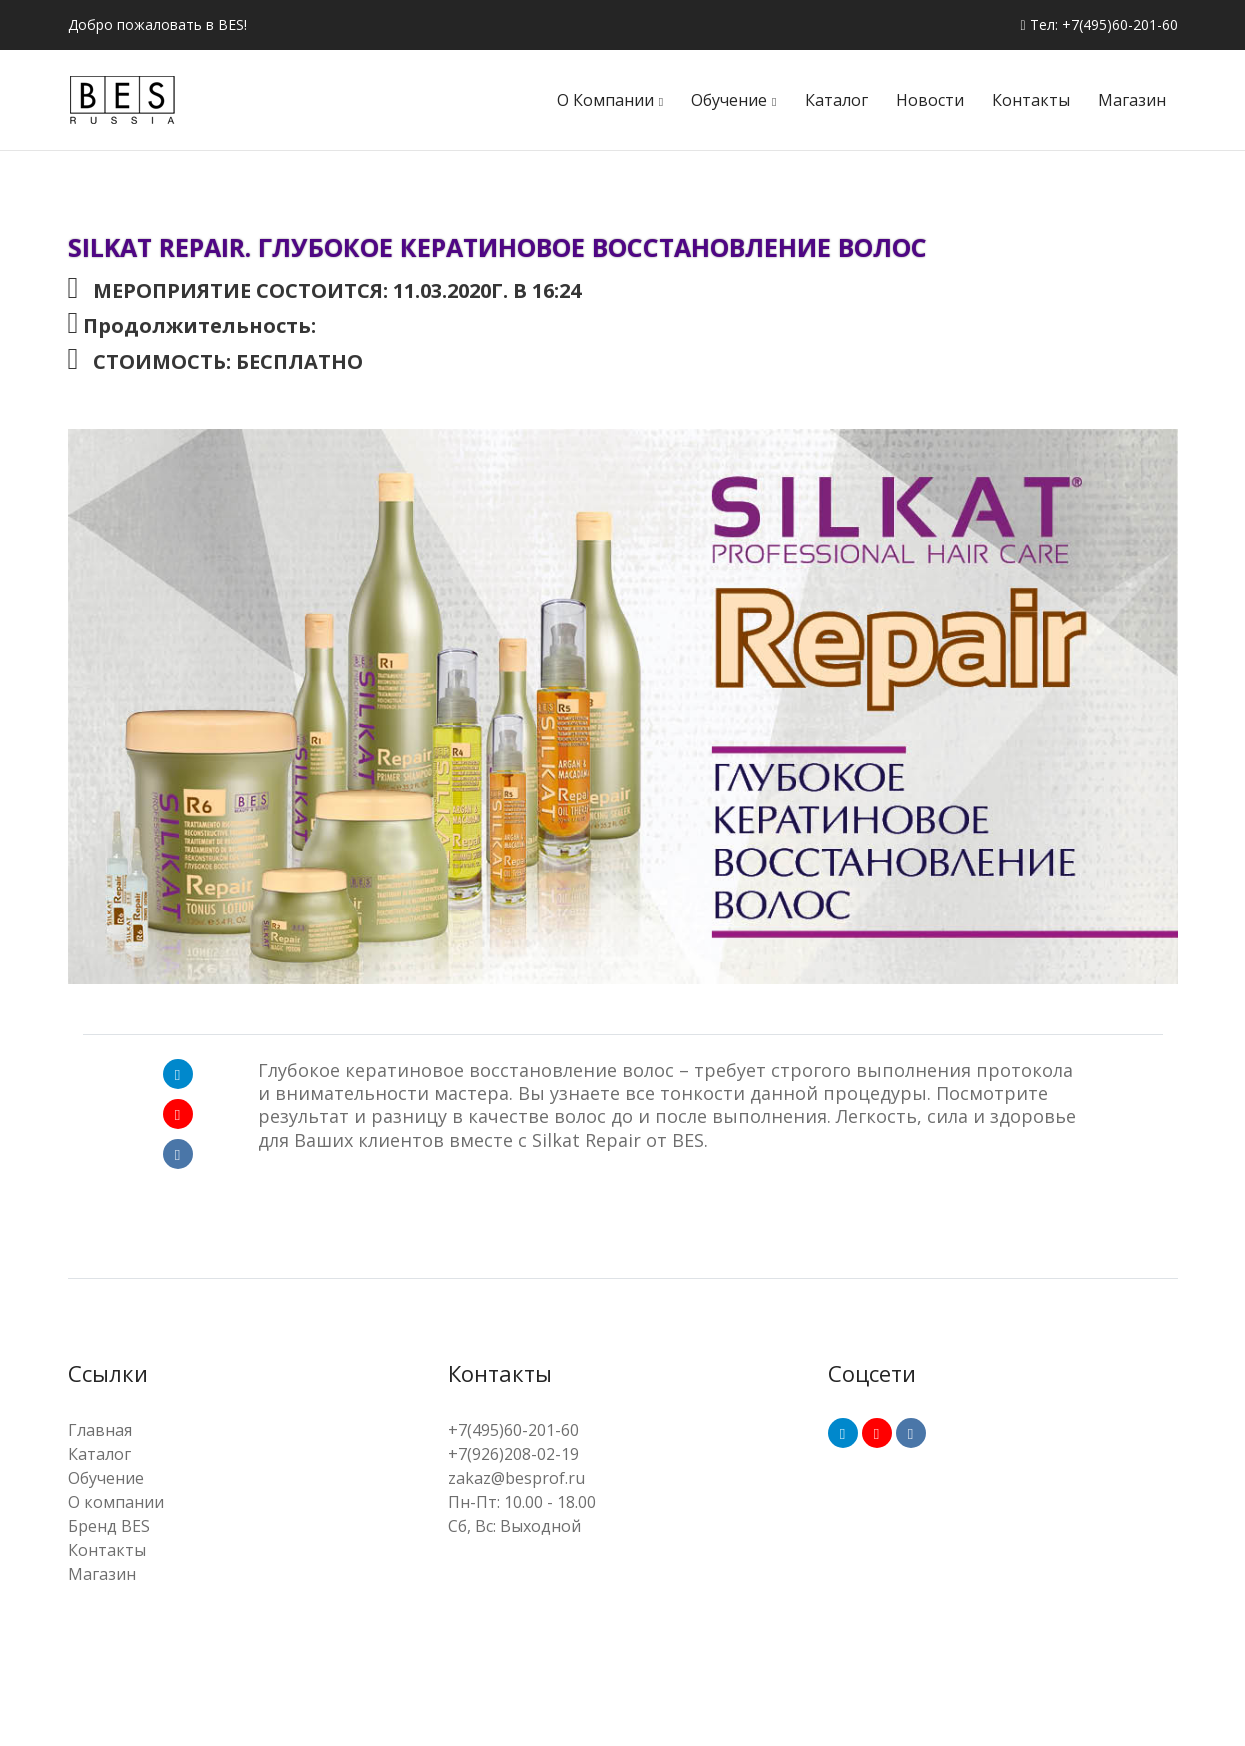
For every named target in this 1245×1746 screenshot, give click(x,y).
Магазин (1132, 100)
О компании (605, 100)
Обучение (729, 100)
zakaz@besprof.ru (516, 1478)
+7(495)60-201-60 (513, 1430)
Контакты (1031, 100)
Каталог (836, 100)
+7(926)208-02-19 (513, 1454)
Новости (930, 100)
